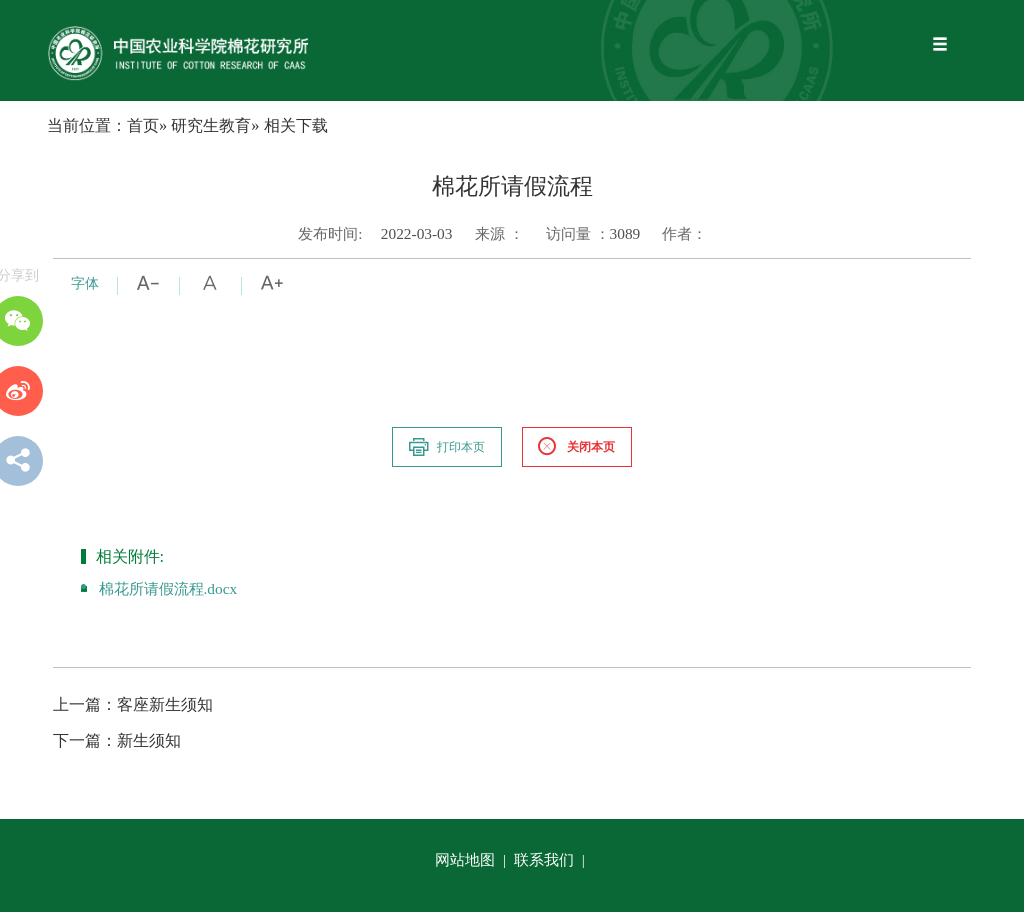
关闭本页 (576, 447)
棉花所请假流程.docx (168, 588)
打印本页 (446, 447)
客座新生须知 (133, 704)
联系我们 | (551, 859)
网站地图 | (472, 859)
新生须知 (117, 740)
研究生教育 (211, 125)
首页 (143, 125)
